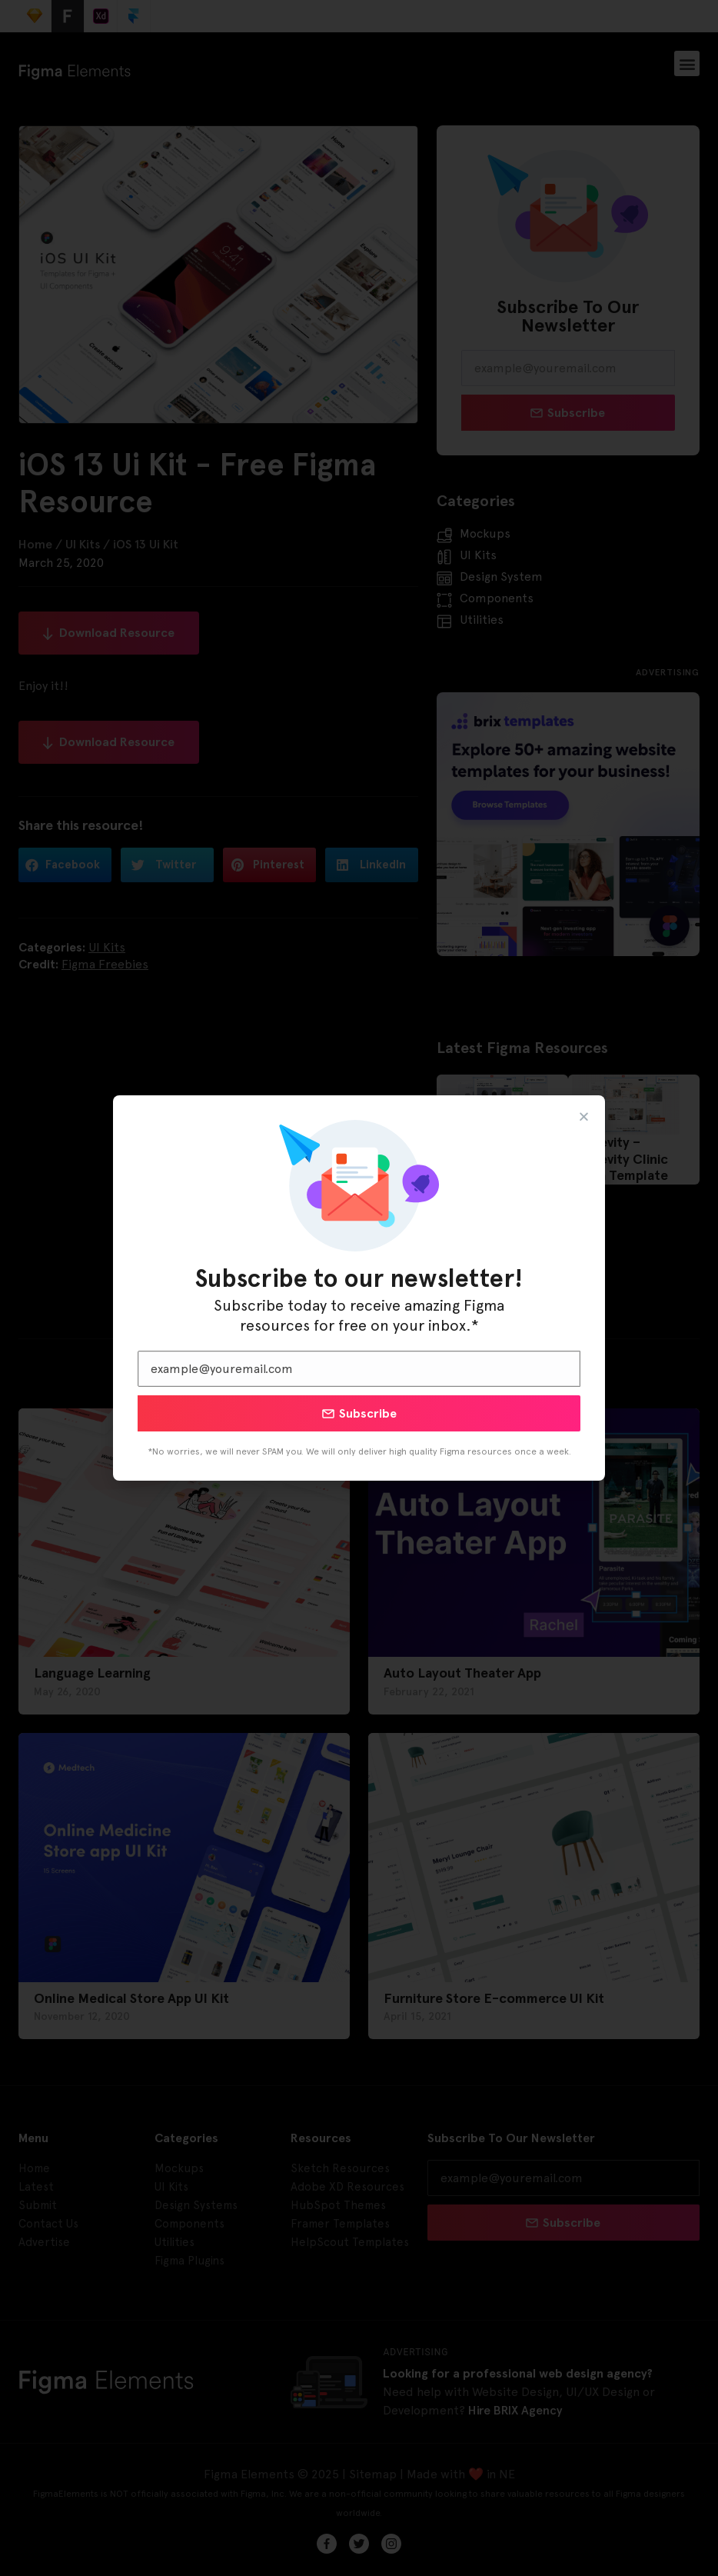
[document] (359, 1288)
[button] (584, 1116)
